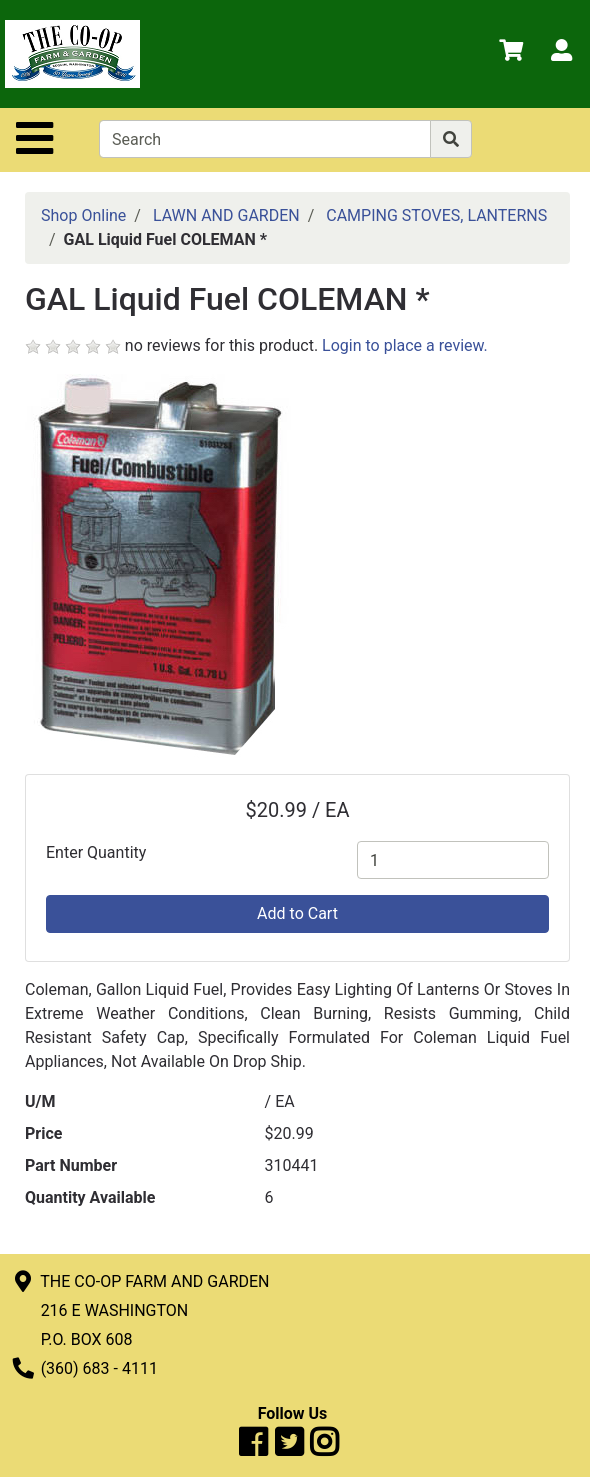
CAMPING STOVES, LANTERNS (436, 215)
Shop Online (83, 215)
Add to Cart (297, 913)
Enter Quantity (96, 852)
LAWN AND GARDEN (226, 215)
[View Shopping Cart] (511, 53)
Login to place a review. (405, 345)
